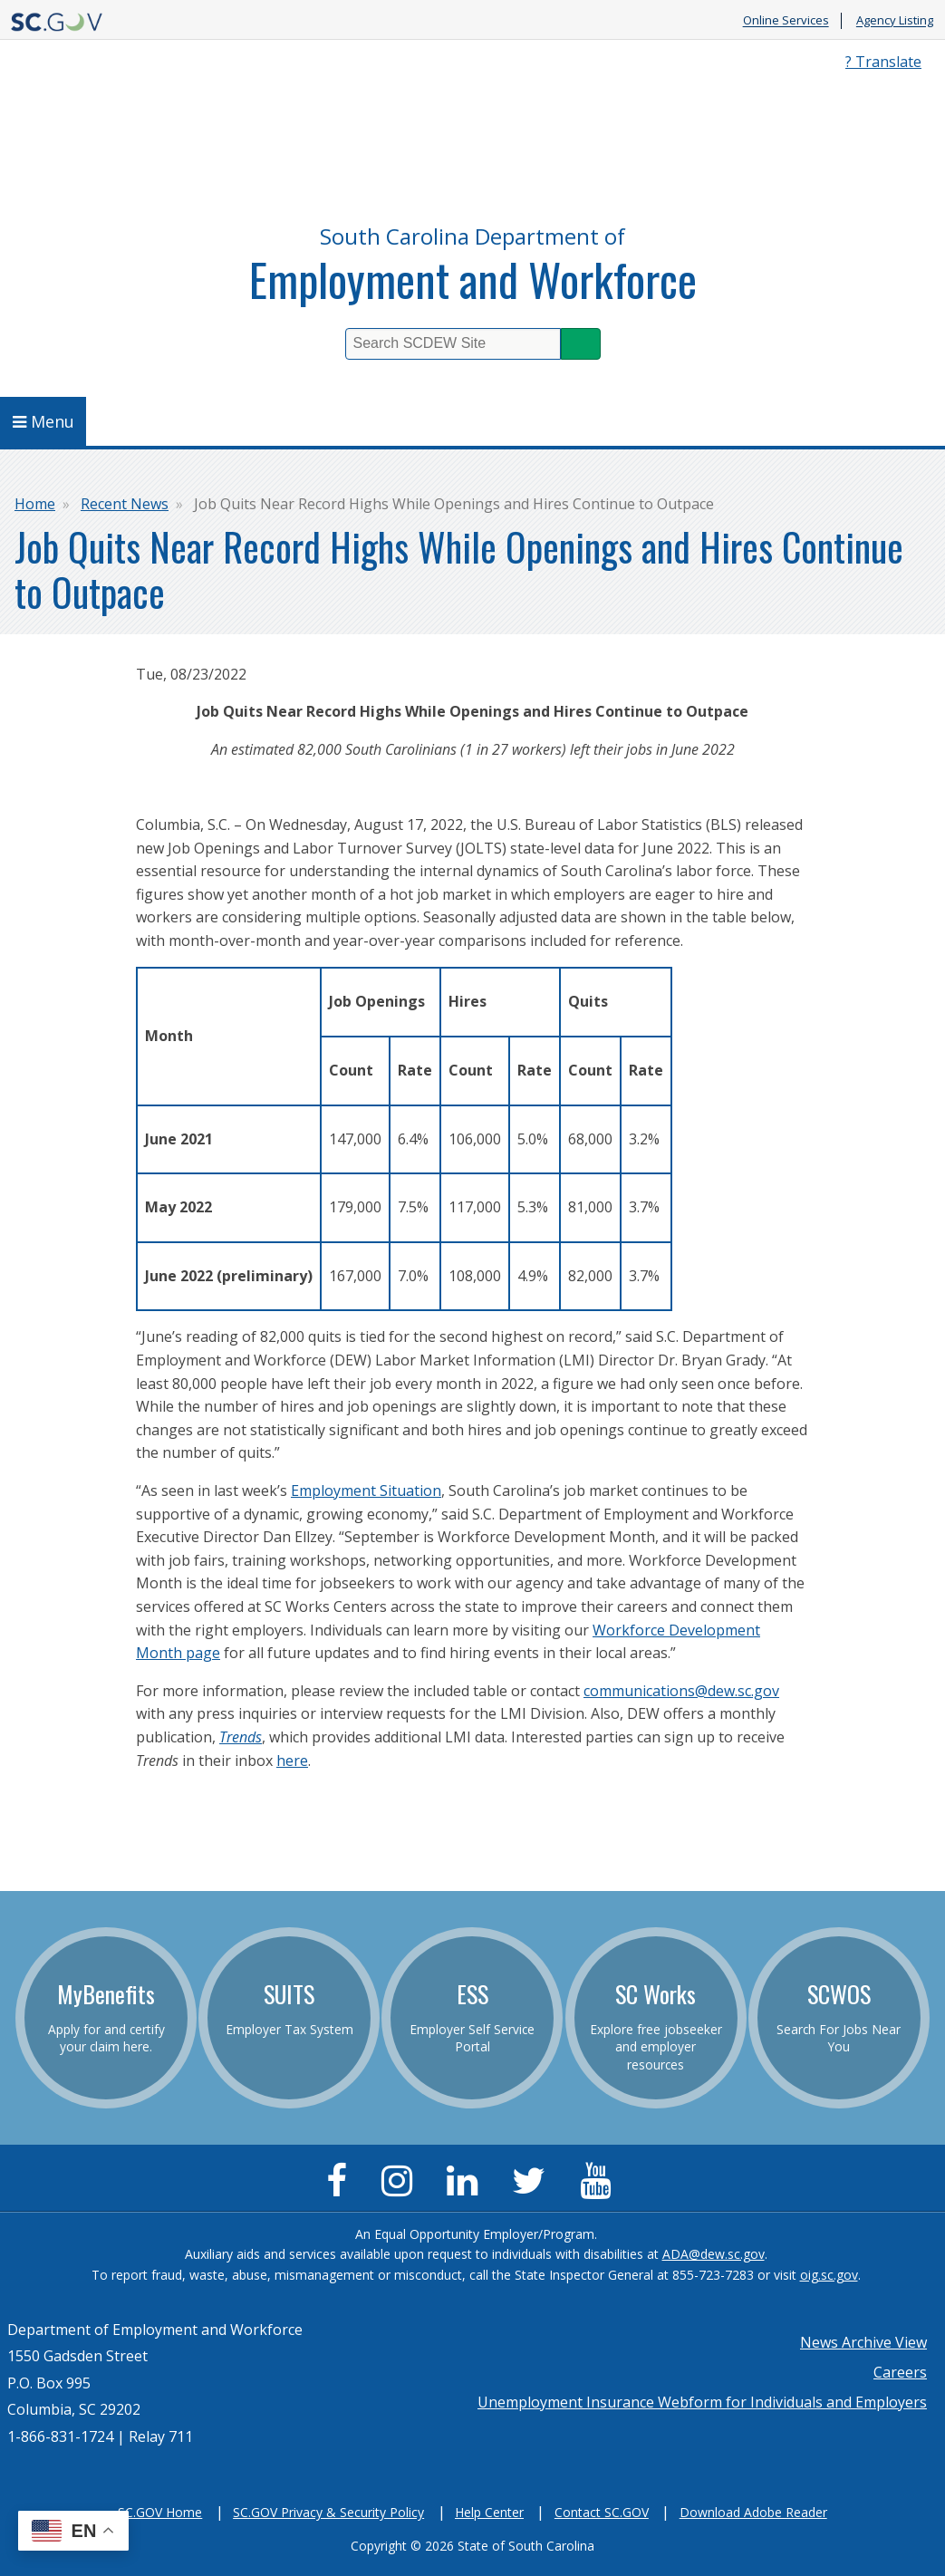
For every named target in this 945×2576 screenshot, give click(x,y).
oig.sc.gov (829, 2274)
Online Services (786, 21)
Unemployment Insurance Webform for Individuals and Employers (702, 2402)
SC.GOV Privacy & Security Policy (328, 2512)
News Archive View (863, 2342)
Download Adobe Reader (753, 2512)
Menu (43, 421)
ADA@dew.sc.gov (713, 2253)
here (292, 1760)
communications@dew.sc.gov (681, 1691)
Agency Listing (894, 21)
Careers (900, 2372)
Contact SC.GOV (601, 2512)
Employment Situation (366, 1490)
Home (34, 504)
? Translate (883, 62)
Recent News (125, 504)
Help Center (489, 2512)
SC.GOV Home (160, 2512)
